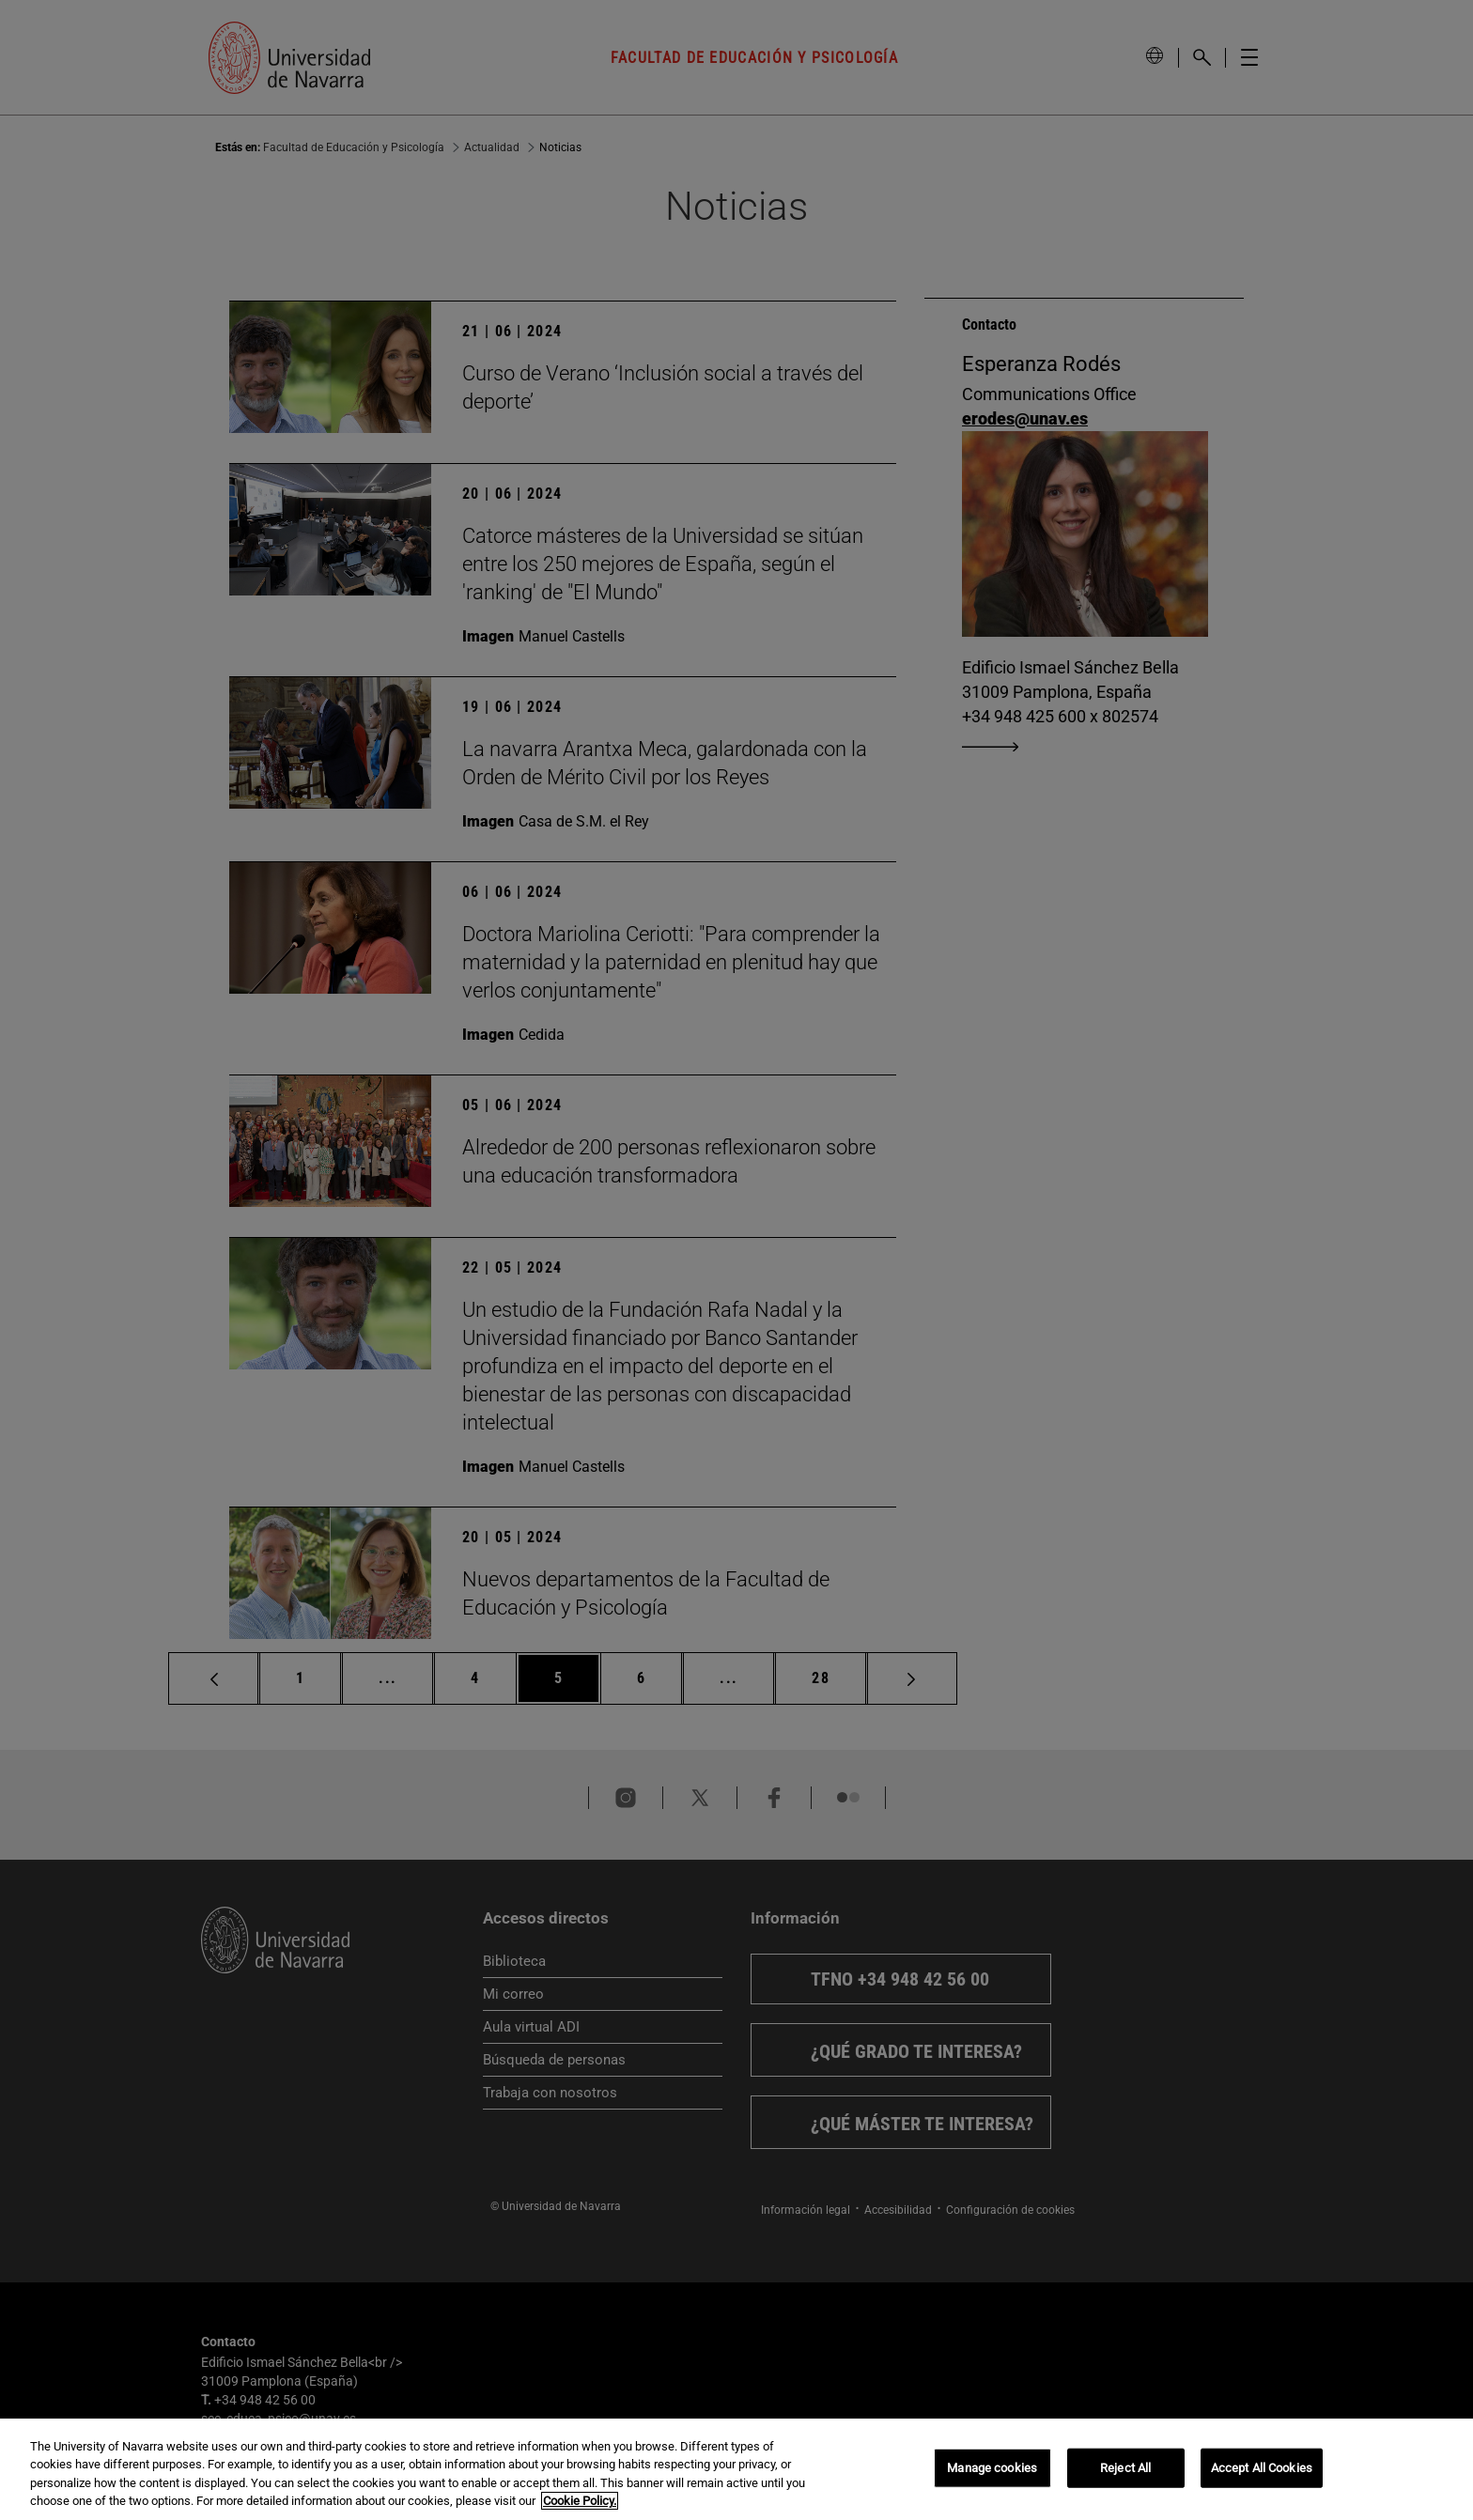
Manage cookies (992, 2468)
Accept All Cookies (1261, 2468)
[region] (736, 2469)
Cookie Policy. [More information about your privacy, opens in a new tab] (579, 2501)
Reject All (1125, 2468)
